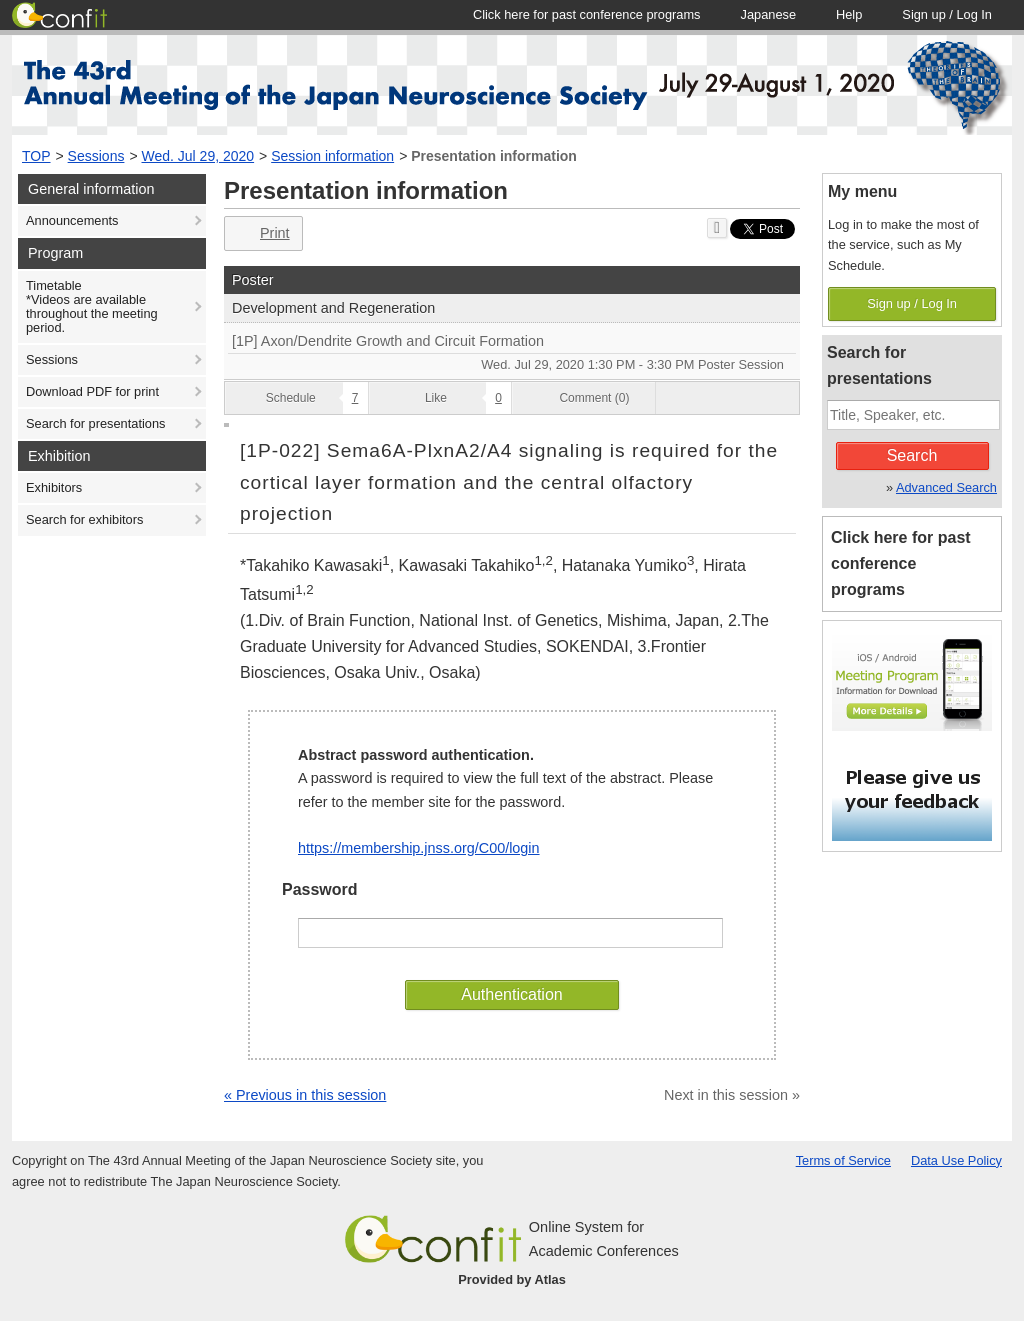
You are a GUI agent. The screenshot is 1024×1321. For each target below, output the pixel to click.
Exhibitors (54, 487)
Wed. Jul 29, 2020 (198, 156)
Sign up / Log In (912, 303)
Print (261, 233)
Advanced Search (946, 487)
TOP (36, 156)
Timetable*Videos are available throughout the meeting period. (92, 306)
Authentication (511, 994)
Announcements (72, 220)
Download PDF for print (92, 391)
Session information (332, 156)
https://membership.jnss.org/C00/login (419, 848)
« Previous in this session (305, 1095)
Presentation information (494, 156)
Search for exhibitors (84, 519)
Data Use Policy (956, 1160)
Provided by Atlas (512, 1279)
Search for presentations (95, 423)
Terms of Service (843, 1160)
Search (912, 455)
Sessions (96, 156)
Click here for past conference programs (901, 563)
